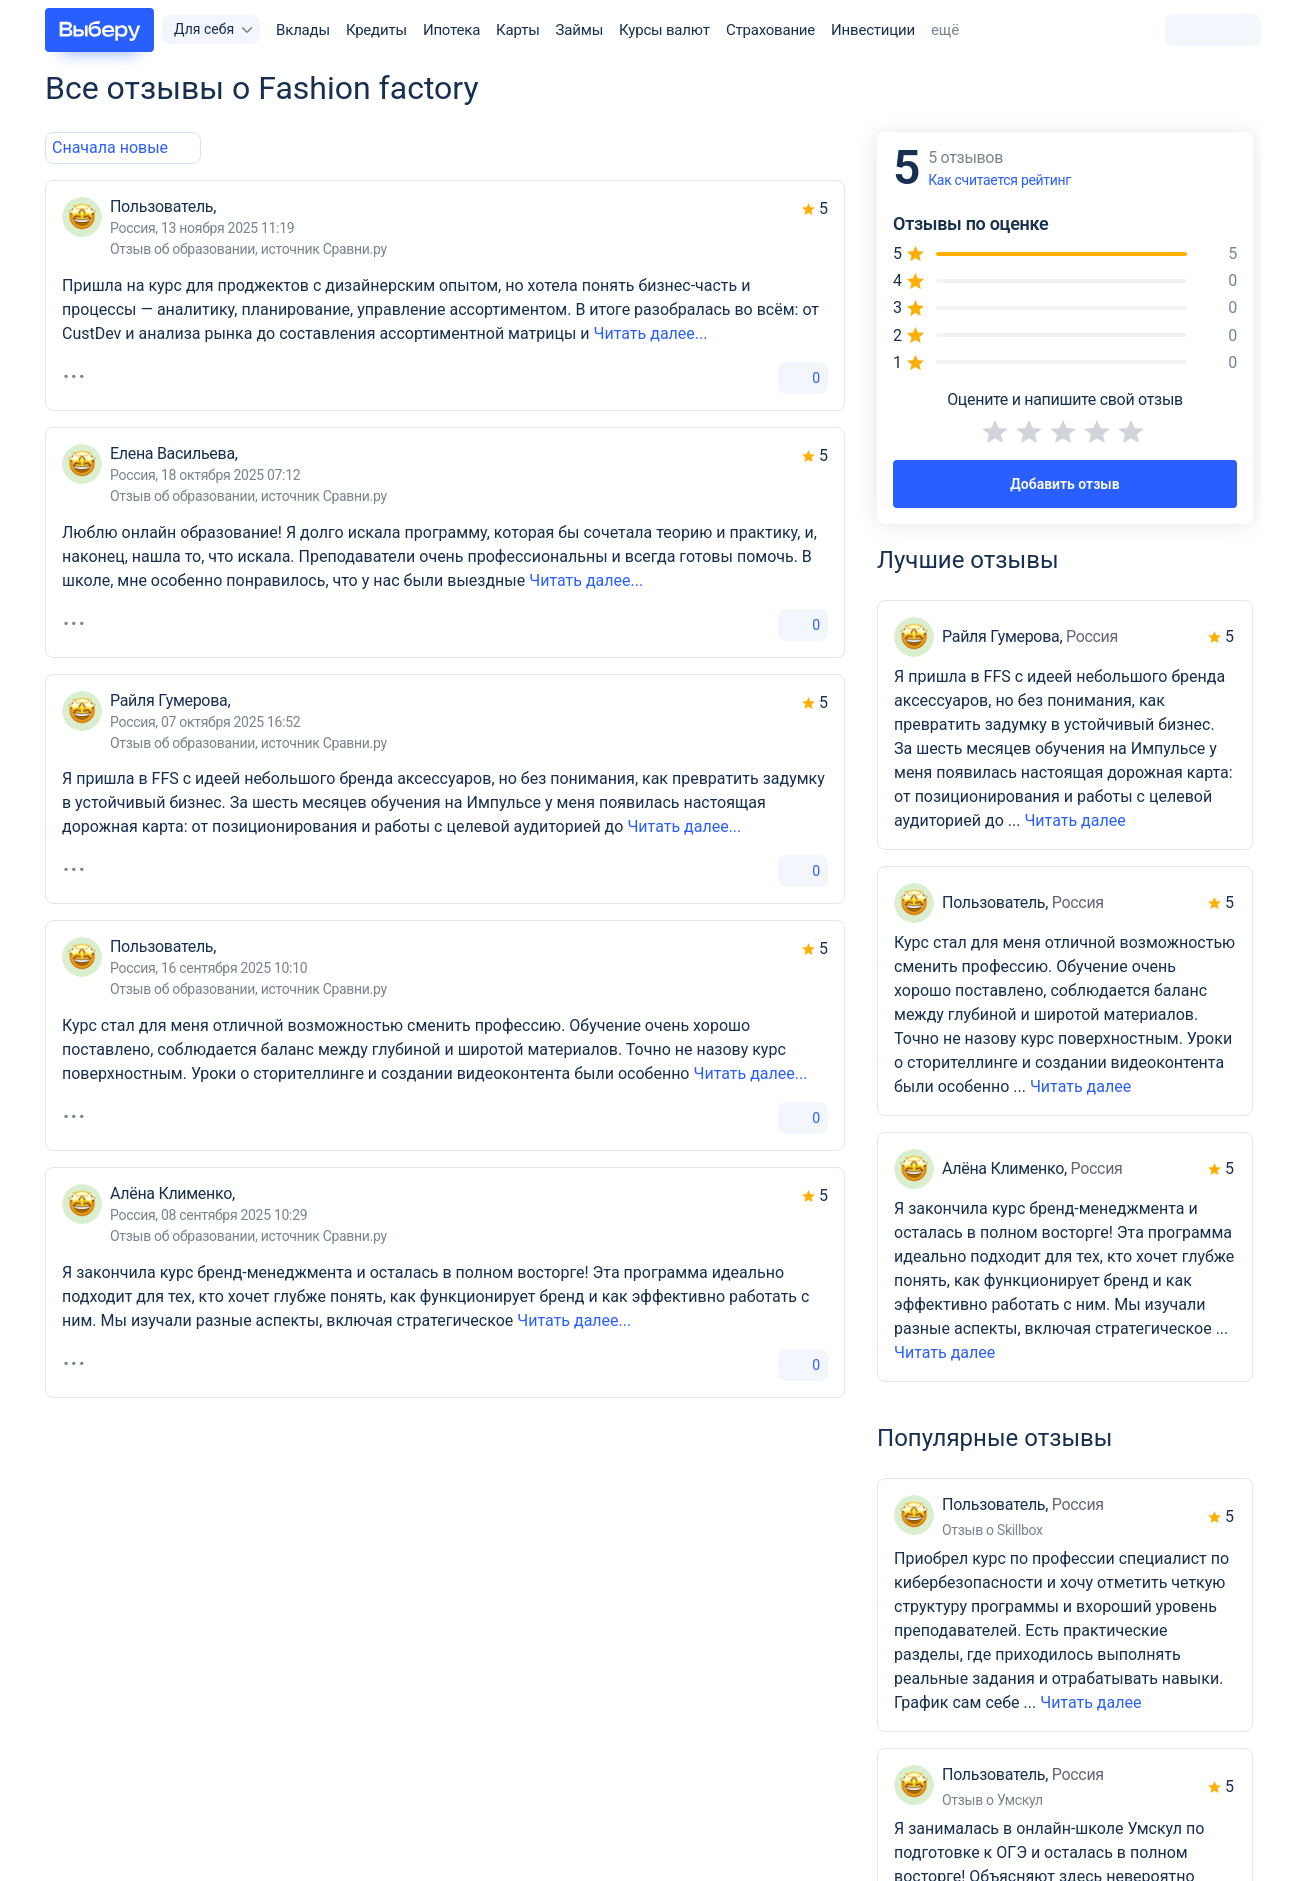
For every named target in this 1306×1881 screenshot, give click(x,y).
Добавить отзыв (1064, 484)
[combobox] (110, 148)
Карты (518, 30)
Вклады (303, 30)
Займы (580, 30)
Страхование (770, 30)
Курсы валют (664, 30)
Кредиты (376, 30)
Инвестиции (873, 30)
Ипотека (451, 30)
